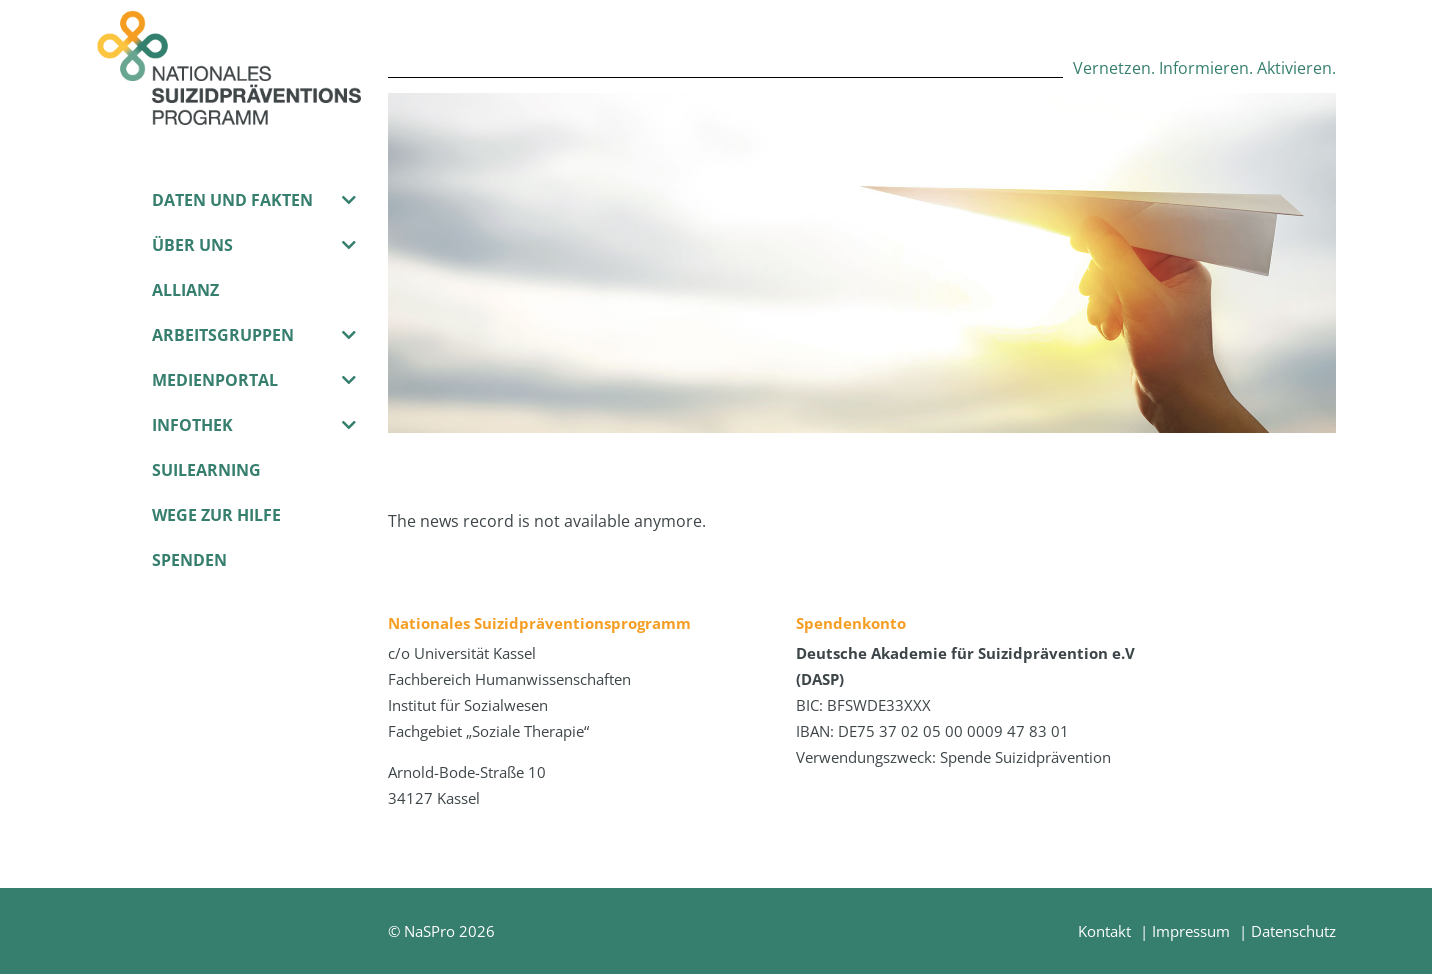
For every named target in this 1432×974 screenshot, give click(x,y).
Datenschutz (1293, 931)
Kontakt (1104, 931)
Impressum (1191, 931)
